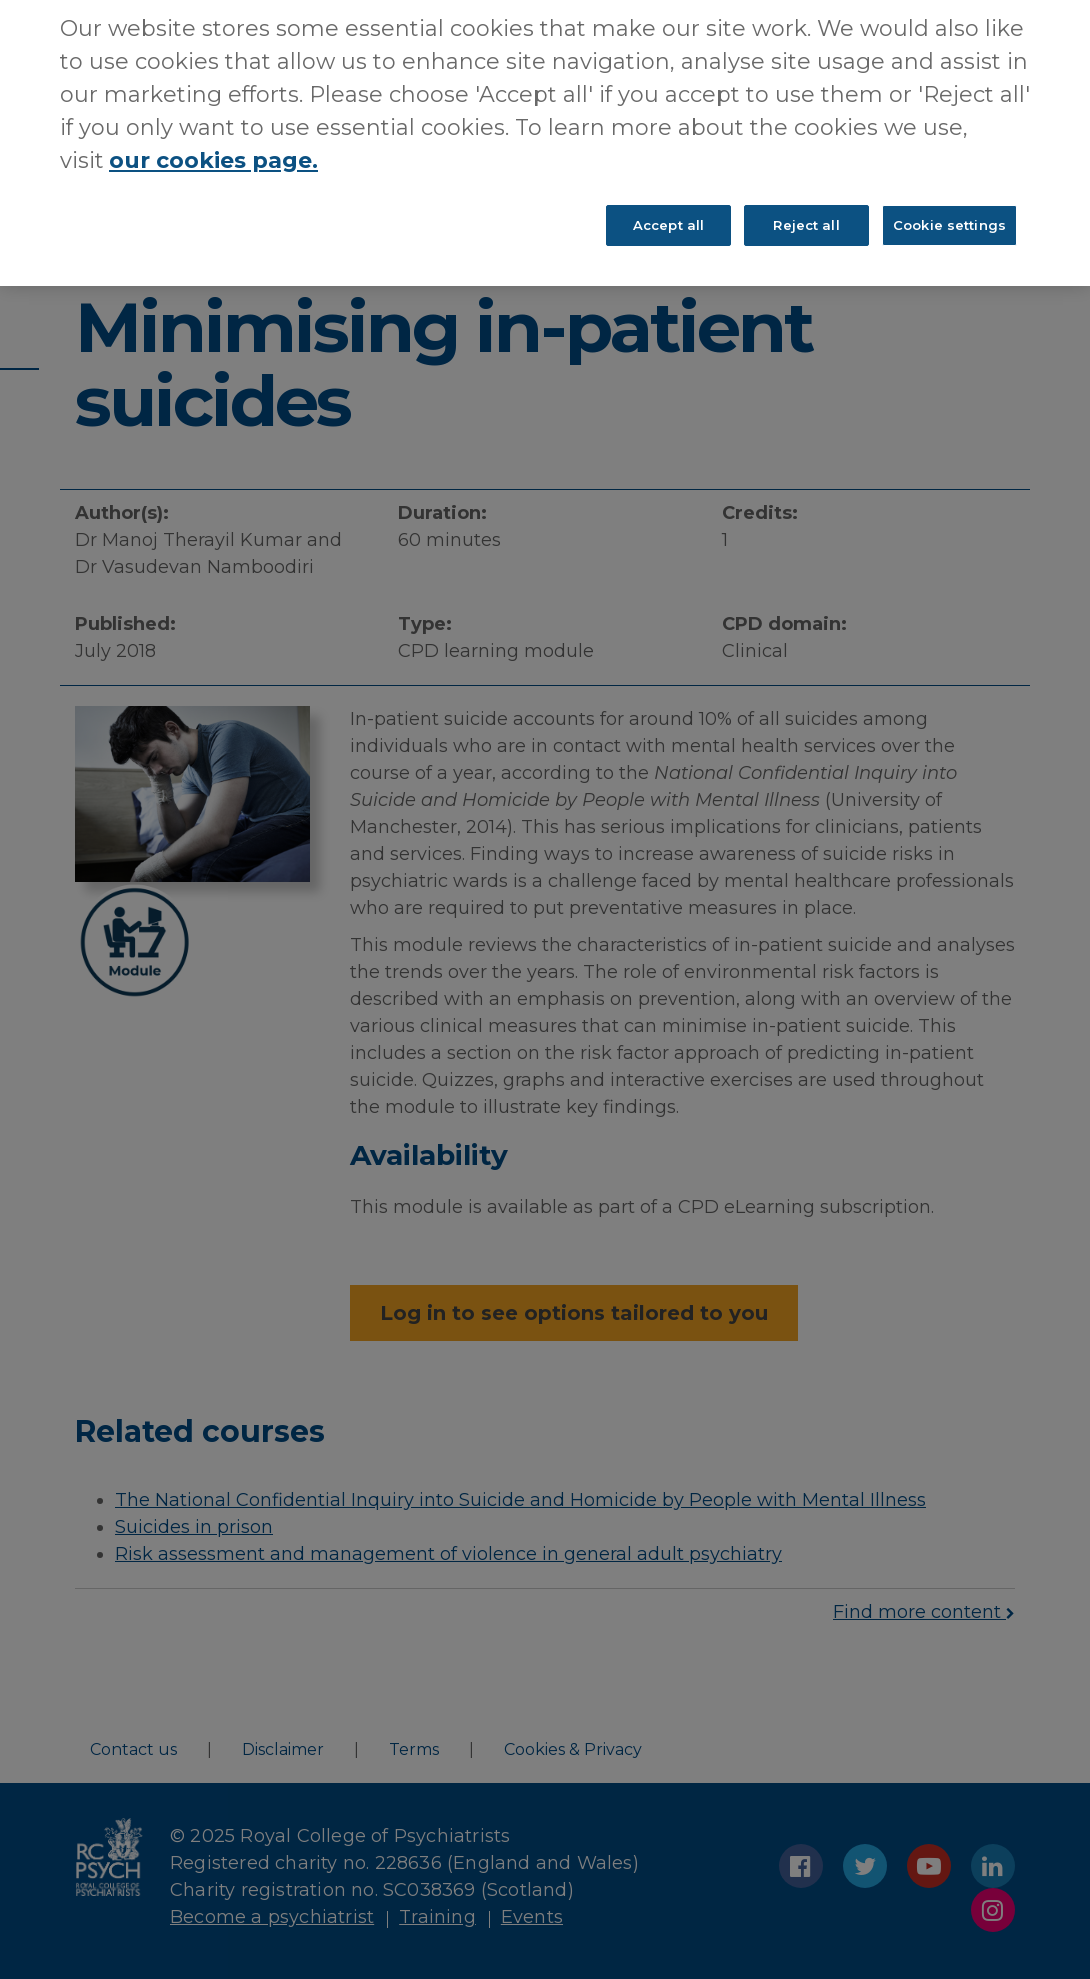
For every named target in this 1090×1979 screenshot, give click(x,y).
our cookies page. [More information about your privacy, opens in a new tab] (213, 136)
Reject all (806, 201)
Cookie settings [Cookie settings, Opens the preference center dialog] (949, 201)
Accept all (668, 201)
